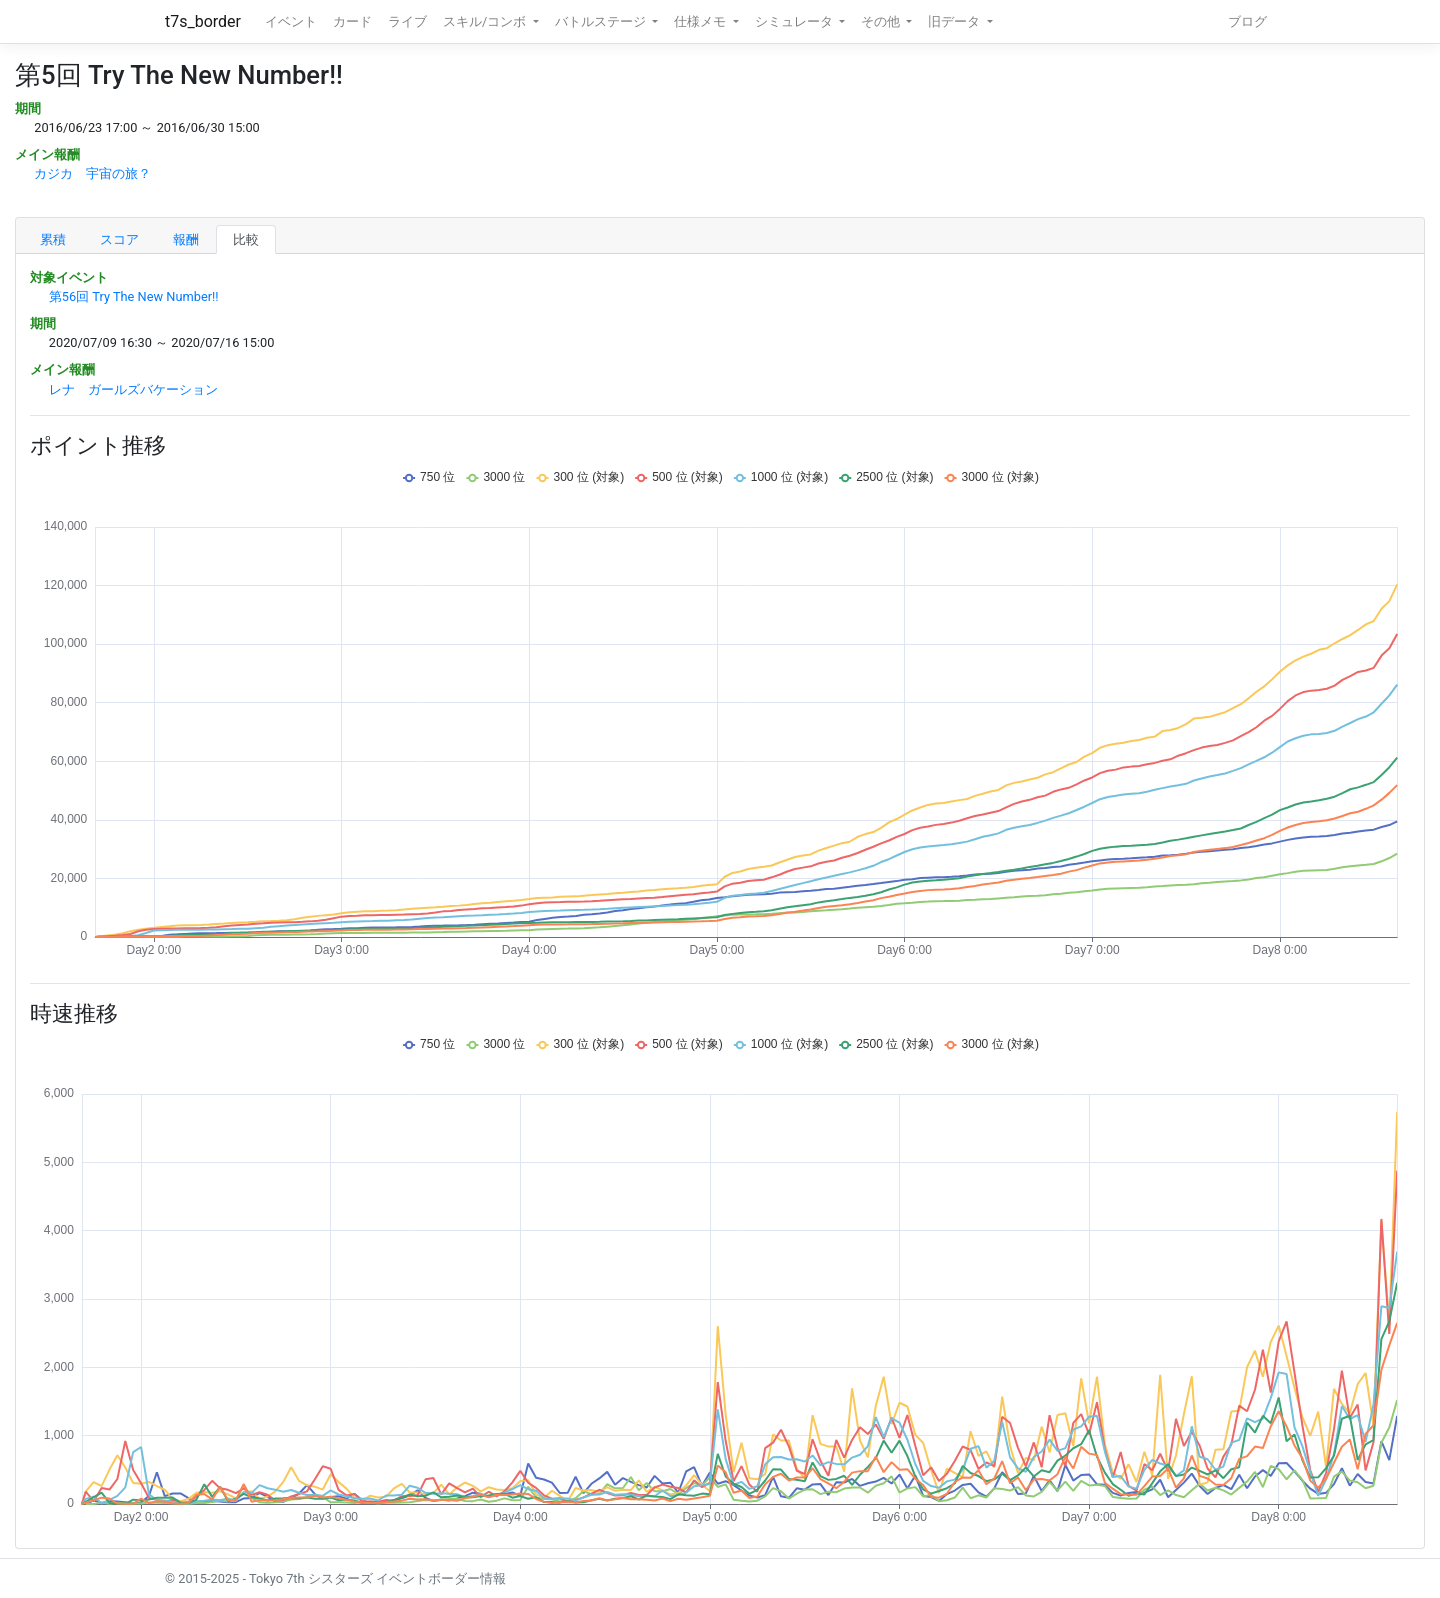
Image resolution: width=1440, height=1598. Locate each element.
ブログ (1247, 21)
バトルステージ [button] (602, 21)
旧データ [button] (955, 21)
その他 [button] (882, 21)
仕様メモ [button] (701, 21)
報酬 (186, 239)
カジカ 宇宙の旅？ (92, 173)
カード (352, 21)
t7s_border (203, 21)
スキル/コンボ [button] (486, 21)
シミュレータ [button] (795, 21)
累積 (53, 239)
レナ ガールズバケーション (133, 389)
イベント (291, 21)
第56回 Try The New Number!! (134, 296)
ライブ (407, 21)
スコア (119, 239)
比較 (246, 239)
